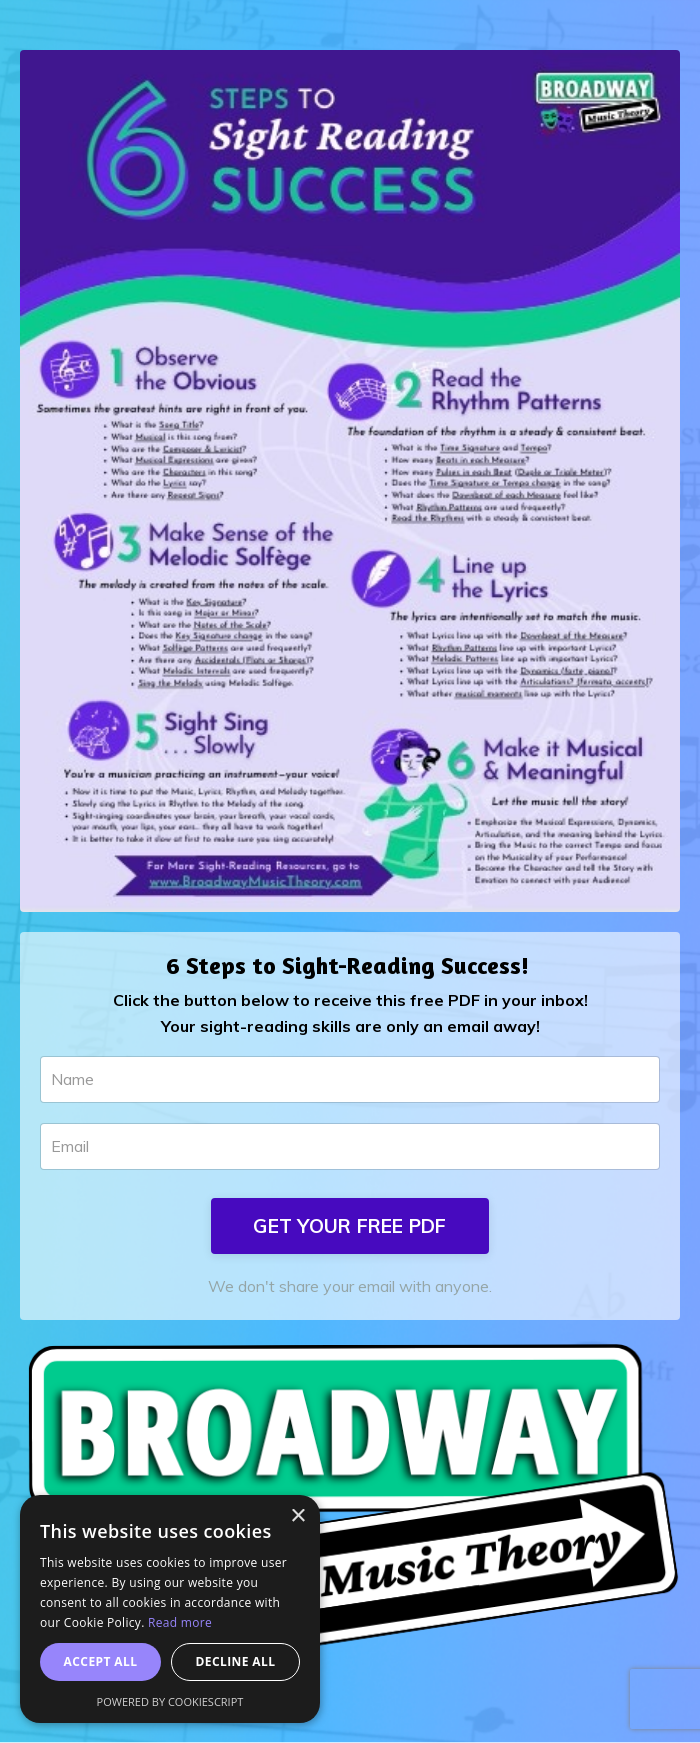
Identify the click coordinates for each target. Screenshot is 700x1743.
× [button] (297, 1516)
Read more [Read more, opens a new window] (180, 1622)
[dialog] (170, 1609)
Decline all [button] (236, 1661)
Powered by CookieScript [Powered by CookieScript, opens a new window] (170, 1701)
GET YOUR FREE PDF (349, 1226)
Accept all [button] (101, 1661)
